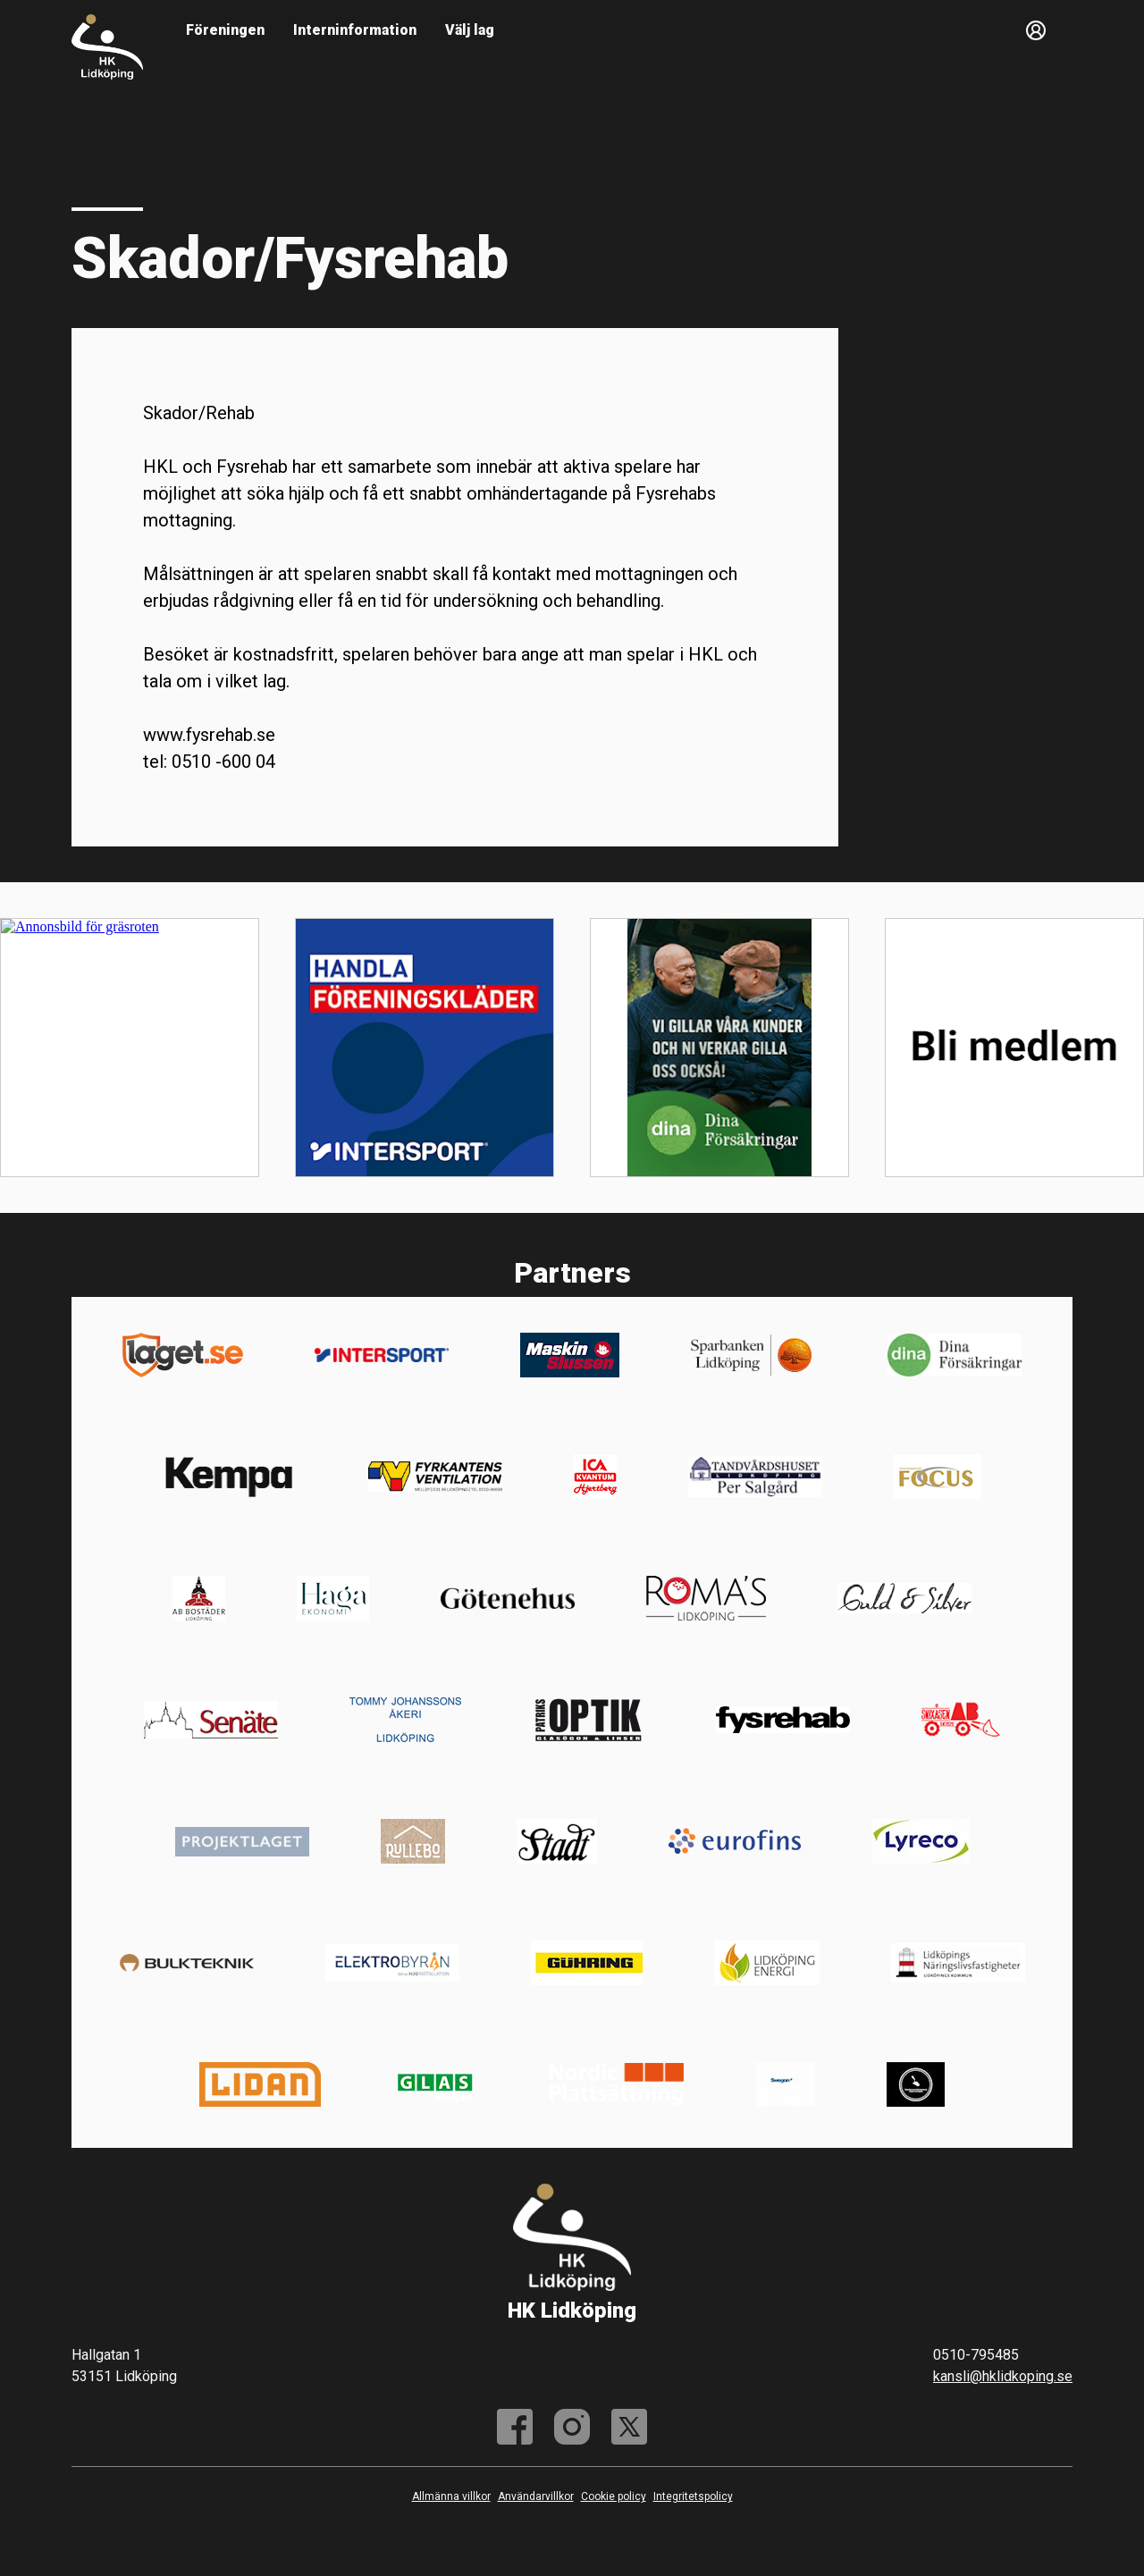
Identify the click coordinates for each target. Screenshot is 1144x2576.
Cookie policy (613, 2496)
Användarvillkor (536, 2496)
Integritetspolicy (693, 2496)
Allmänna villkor (451, 2496)
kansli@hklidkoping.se (1002, 2376)
